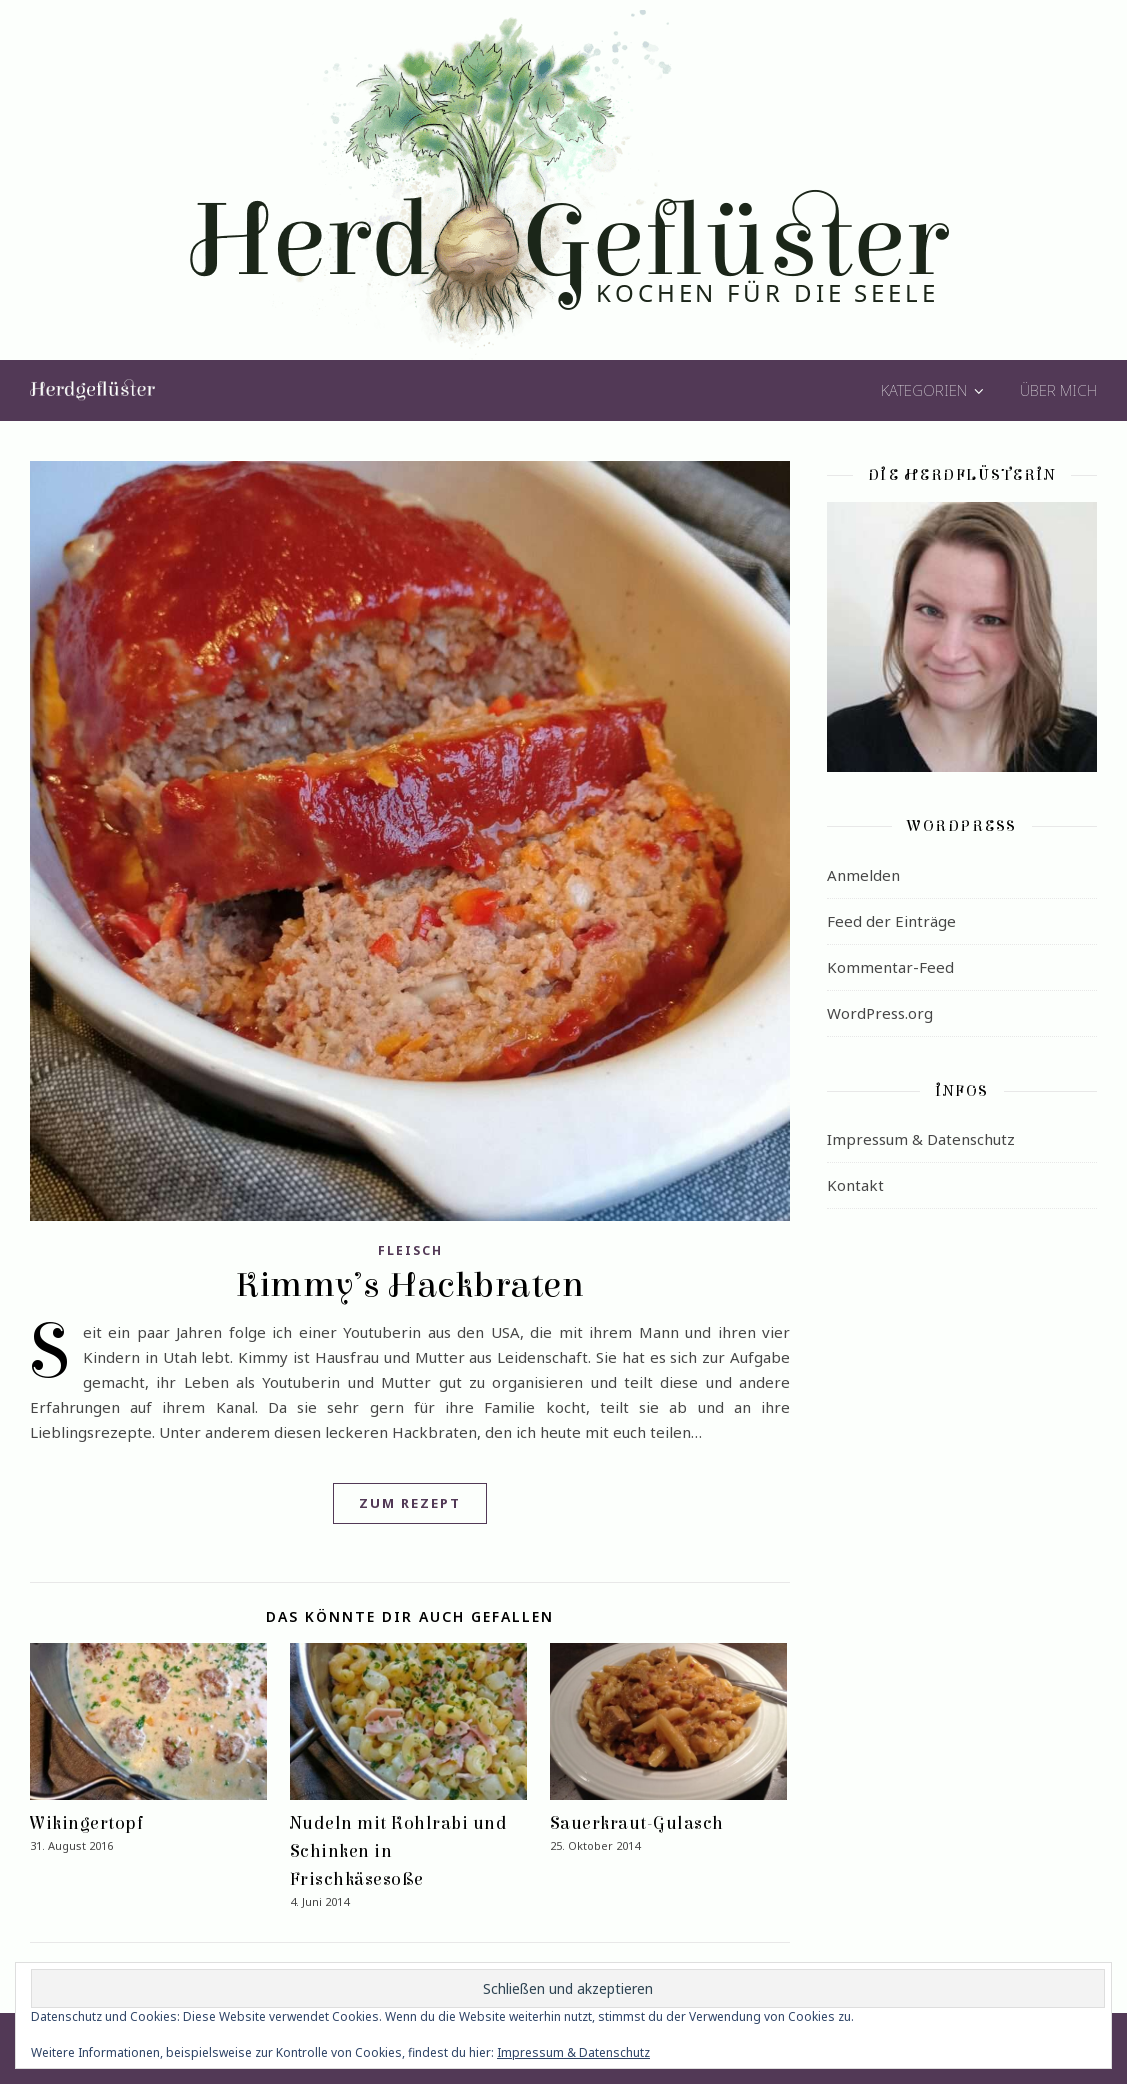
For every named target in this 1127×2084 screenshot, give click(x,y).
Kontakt (855, 1185)
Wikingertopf (87, 1823)
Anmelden (863, 875)
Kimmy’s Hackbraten (410, 1285)
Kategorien (924, 390)
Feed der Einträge (891, 921)
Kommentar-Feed (890, 967)
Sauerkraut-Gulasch (637, 1823)
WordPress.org (880, 1013)
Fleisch (410, 1250)
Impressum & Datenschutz (921, 1139)
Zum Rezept (410, 1503)
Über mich (1058, 390)
